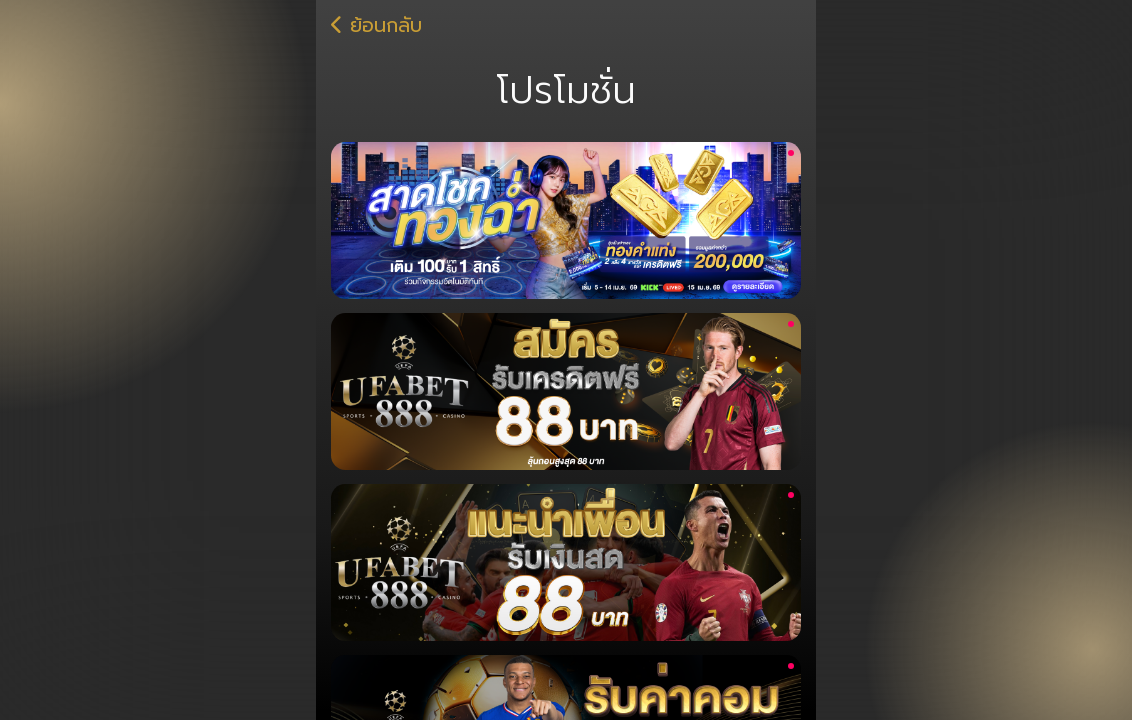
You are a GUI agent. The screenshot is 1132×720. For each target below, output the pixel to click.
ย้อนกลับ (382, 26)
